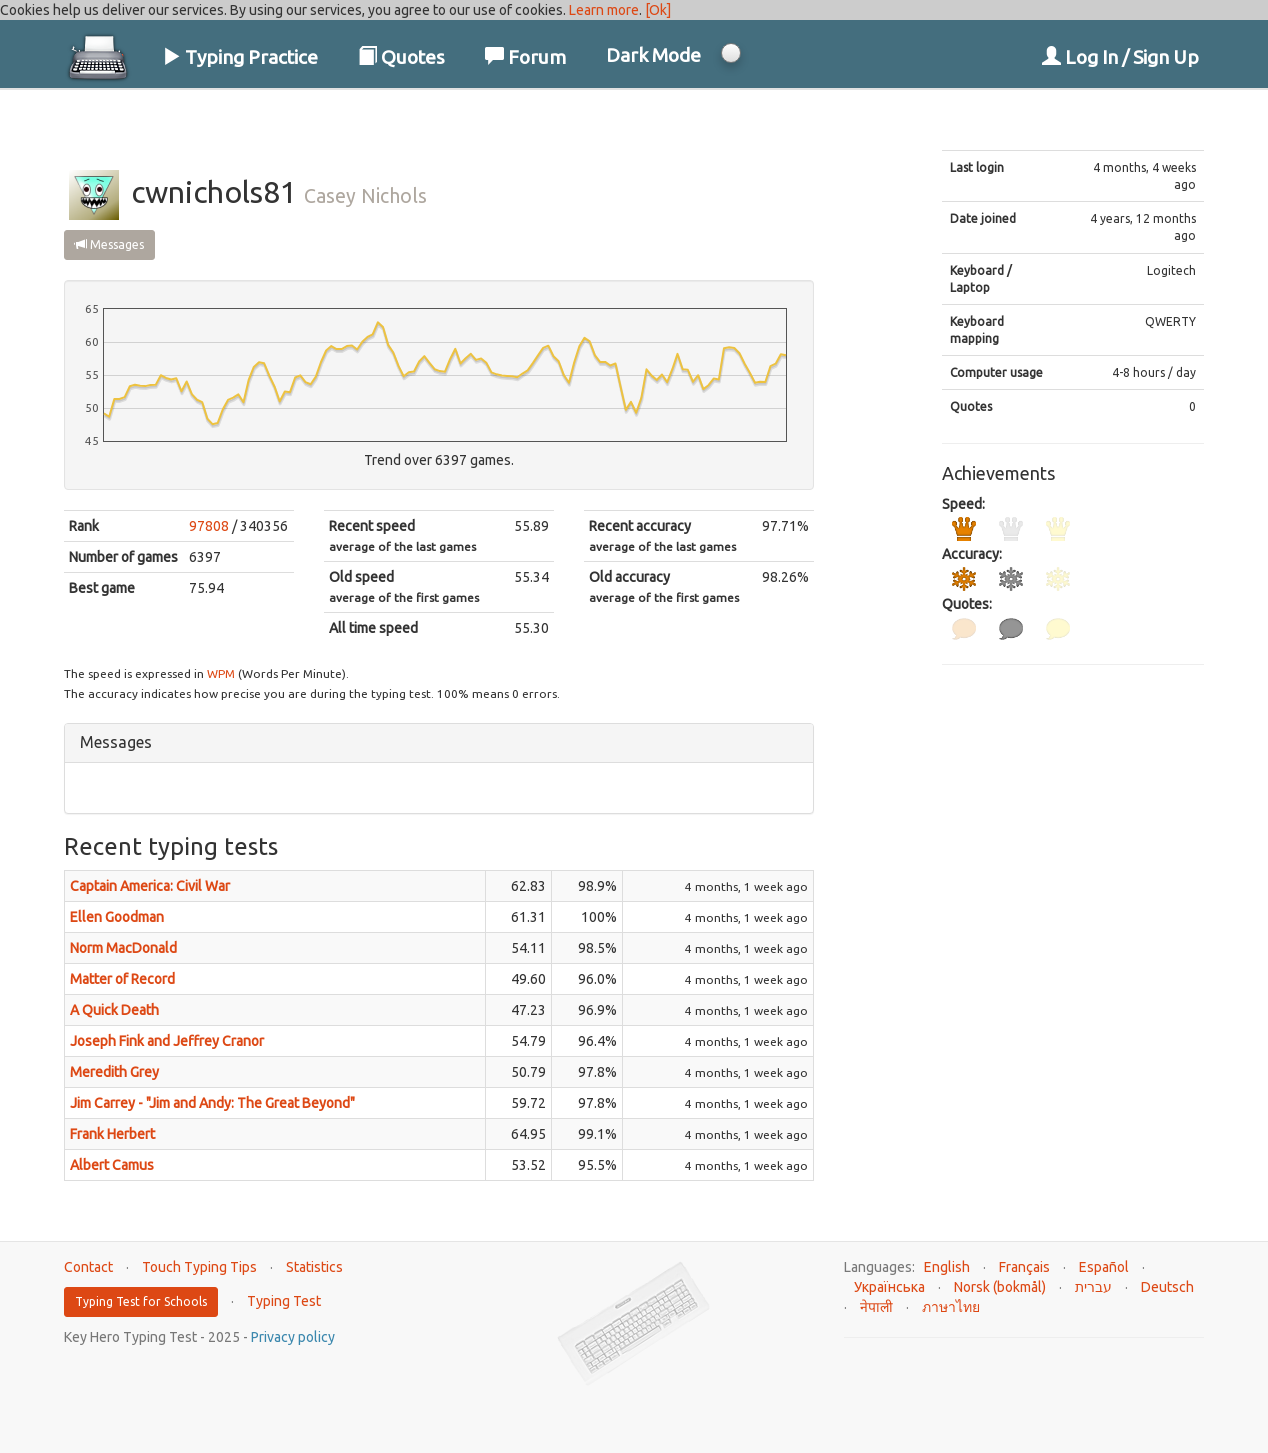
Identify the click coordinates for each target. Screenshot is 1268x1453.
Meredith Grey (114, 1072)
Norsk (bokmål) (1000, 1287)
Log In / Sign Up (1120, 57)
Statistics (314, 1267)
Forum (525, 57)
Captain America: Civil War (150, 886)
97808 (209, 526)
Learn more (604, 10)
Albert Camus (112, 1165)
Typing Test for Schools (141, 1301)
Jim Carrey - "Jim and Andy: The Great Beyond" (212, 1103)
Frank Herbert (112, 1134)
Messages (109, 244)
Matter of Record (122, 979)
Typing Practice (240, 57)
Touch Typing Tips (199, 1267)
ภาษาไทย (951, 1307)
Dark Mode (653, 55)
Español (1104, 1267)
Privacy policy (293, 1337)
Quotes (401, 57)
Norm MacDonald (123, 948)
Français (1024, 1267)
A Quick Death (114, 1010)
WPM (221, 673)
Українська (889, 1287)
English (947, 1267)
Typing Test (284, 1301)
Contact (88, 1267)
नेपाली (876, 1307)
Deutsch (1167, 1287)
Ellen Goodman (117, 917)
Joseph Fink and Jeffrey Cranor (167, 1041)
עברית (1093, 1287)
